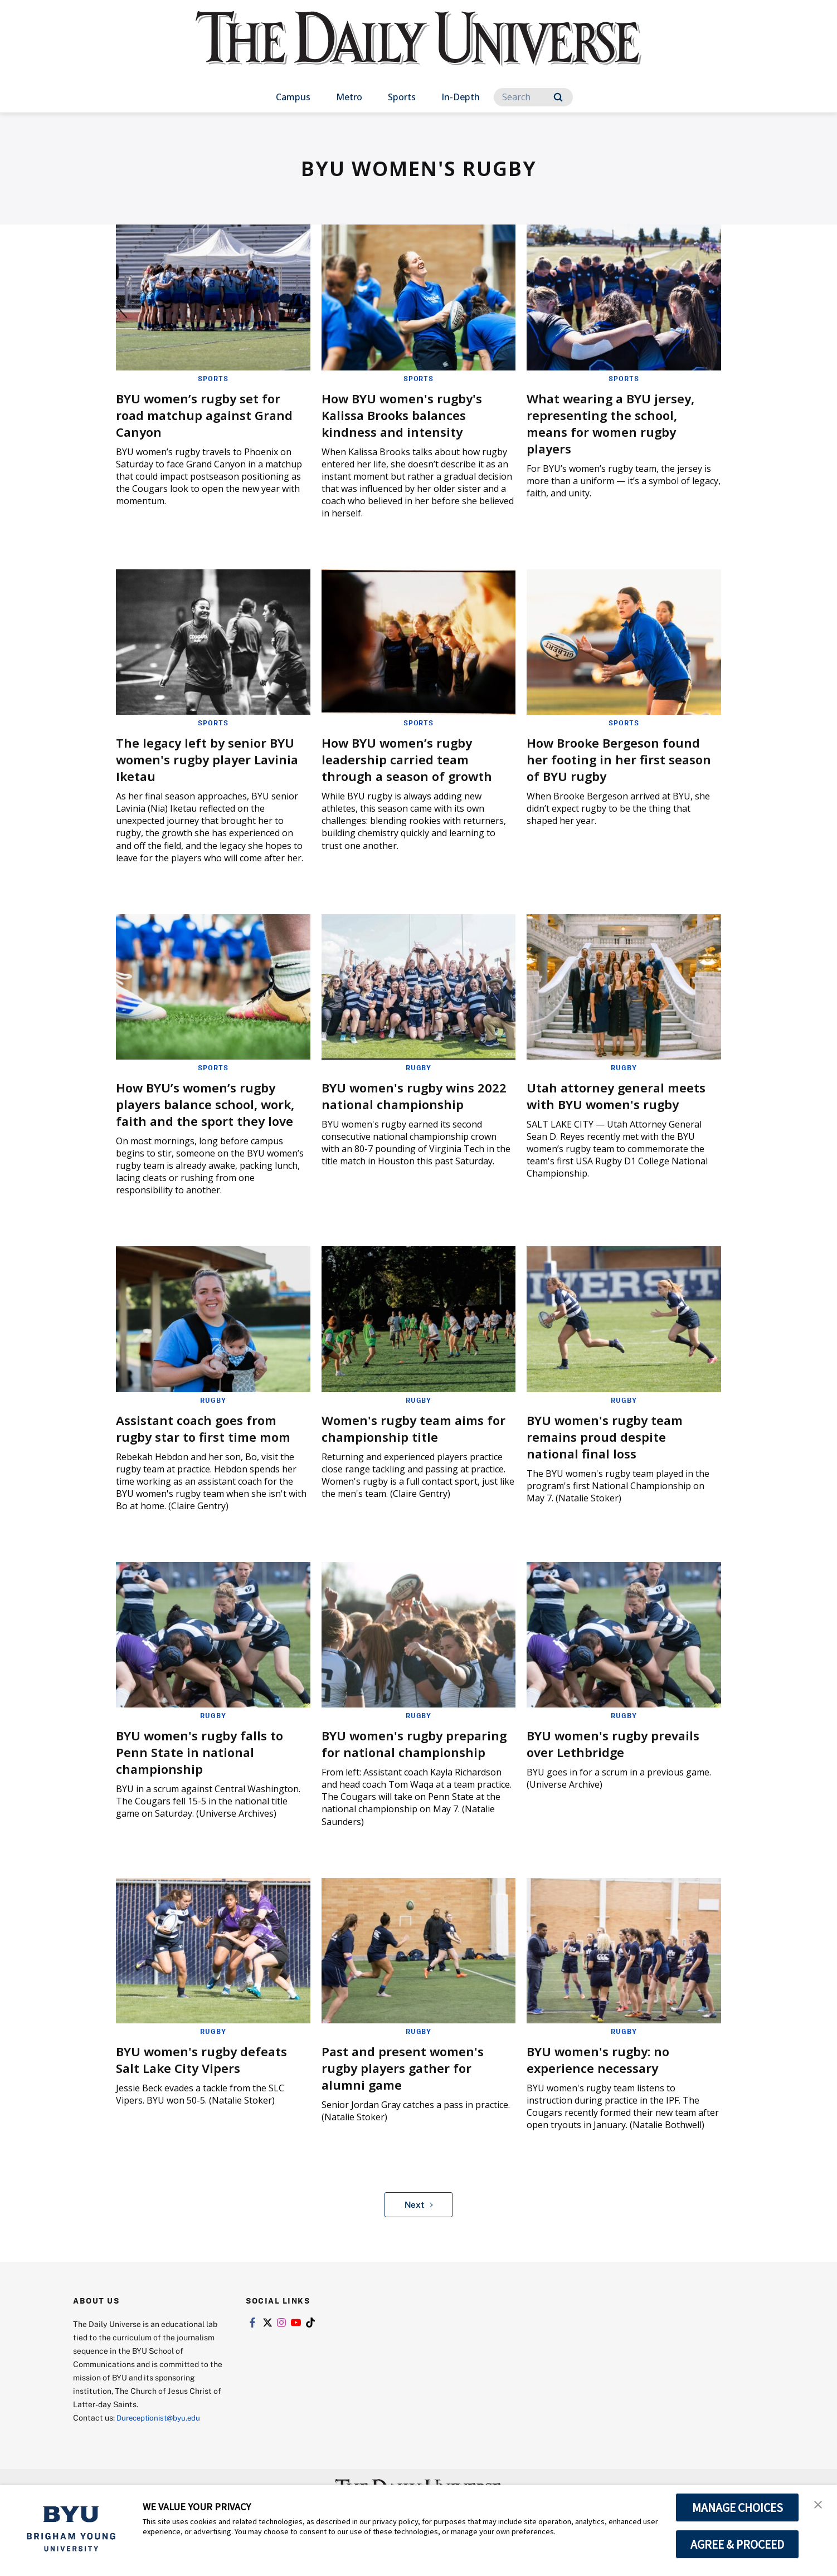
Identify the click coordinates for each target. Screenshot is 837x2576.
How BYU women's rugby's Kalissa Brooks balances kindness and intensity (408, 414)
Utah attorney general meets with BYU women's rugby (623, 1094)
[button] (818, 2505)
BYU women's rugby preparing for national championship (395, 1750)
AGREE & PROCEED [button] (737, 2544)
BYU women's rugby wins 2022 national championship (415, 1094)
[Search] (533, 97)
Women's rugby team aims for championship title (409, 1426)
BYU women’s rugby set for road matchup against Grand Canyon (211, 414)
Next (419, 2219)
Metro (349, 97)
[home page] (418, 50)
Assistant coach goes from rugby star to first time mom (210, 1426)
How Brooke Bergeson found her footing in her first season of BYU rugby (620, 758)
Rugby (418, 1067)
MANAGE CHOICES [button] (738, 2507)
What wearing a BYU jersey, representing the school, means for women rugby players (617, 422)
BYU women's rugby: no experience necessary (604, 2073)
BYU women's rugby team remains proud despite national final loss (611, 1435)
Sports (402, 97)
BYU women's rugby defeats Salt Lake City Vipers (208, 2073)
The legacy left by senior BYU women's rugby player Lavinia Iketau (211, 758)
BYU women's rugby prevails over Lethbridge (620, 1741)
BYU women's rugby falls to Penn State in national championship (206, 1750)
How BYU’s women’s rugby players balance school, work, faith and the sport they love (212, 1103)
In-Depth (460, 97)
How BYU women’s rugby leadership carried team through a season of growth (413, 758)
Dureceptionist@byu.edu (161, 2432)
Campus (293, 97)
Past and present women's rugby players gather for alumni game (408, 2082)
